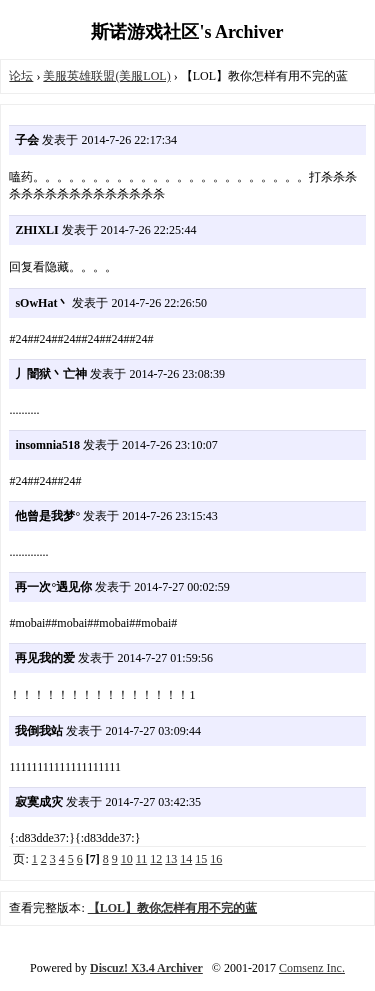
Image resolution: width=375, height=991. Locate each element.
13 (171, 859)
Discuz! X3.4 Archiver (146, 968)
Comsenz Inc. (312, 968)
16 (216, 859)
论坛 (21, 76)
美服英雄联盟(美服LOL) (106, 76)
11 (142, 859)
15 (201, 859)
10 (127, 859)
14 (186, 859)
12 (156, 859)
